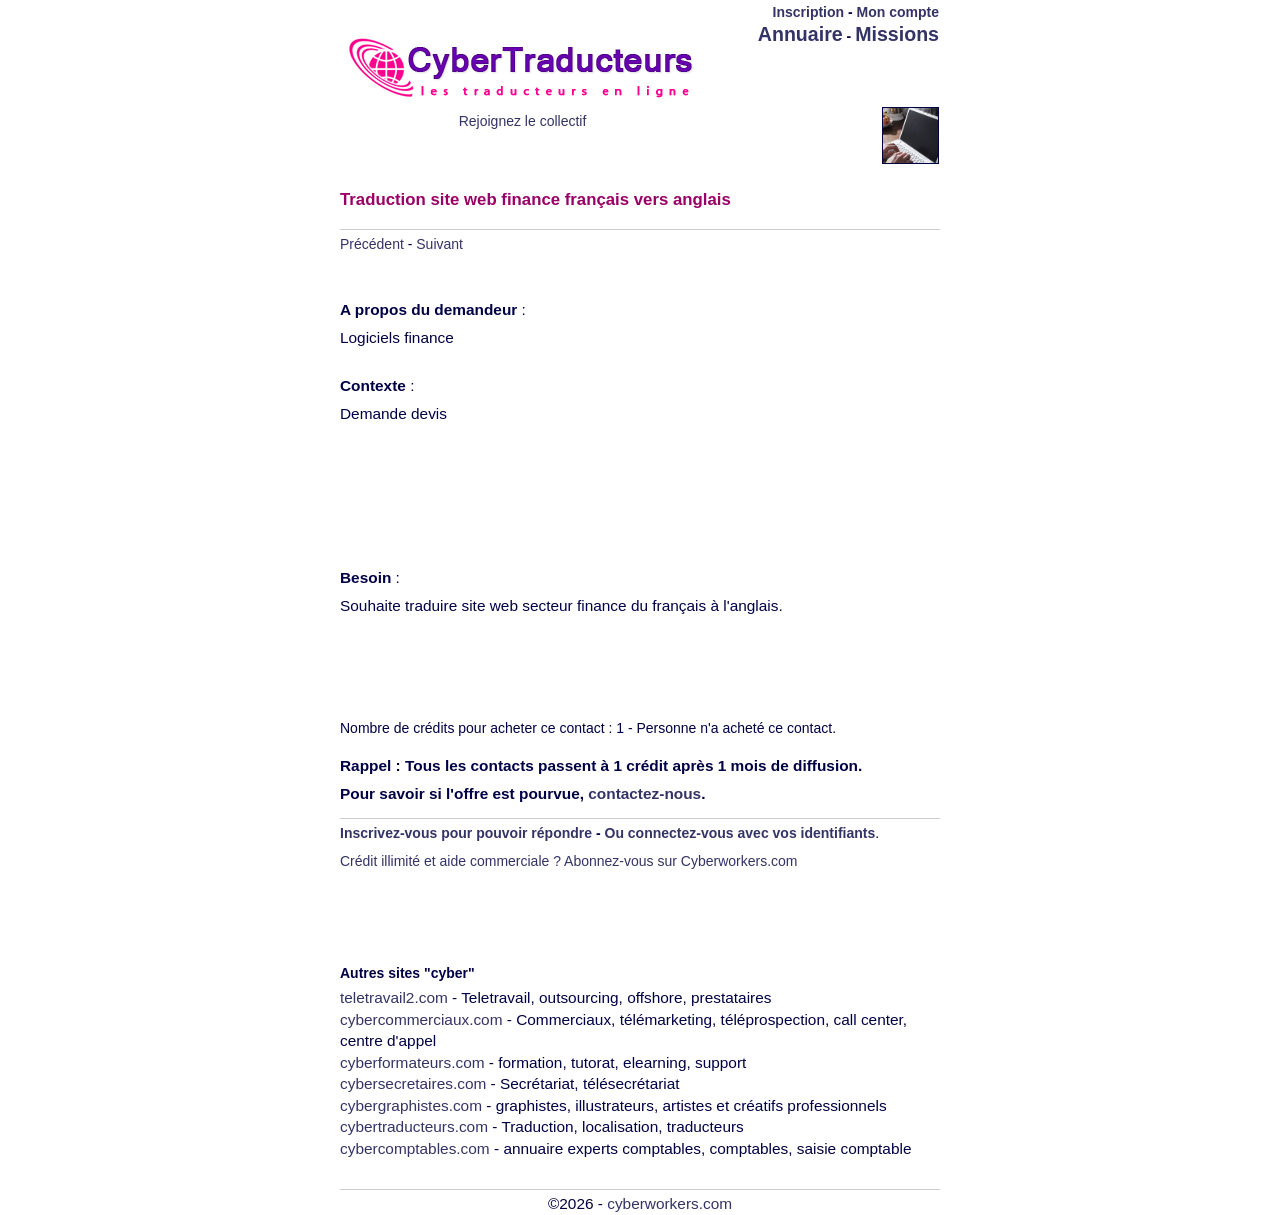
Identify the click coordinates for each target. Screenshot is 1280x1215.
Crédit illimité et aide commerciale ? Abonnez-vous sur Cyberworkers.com (569, 861)
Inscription (809, 12)
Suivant (439, 244)
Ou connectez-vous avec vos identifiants (740, 833)
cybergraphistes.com (411, 1105)
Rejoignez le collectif (523, 121)
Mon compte (898, 12)
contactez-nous (644, 793)
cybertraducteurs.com (414, 1126)
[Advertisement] (822, 77)
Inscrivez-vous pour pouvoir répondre (466, 833)
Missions (897, 34)
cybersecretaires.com (413, 1083)
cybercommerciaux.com (421, 1019)
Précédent (372, 244)
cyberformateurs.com (412, 1062)
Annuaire (800, 34)
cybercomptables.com (415, 1148)
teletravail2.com (394, 997)
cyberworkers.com (669, 1203)
